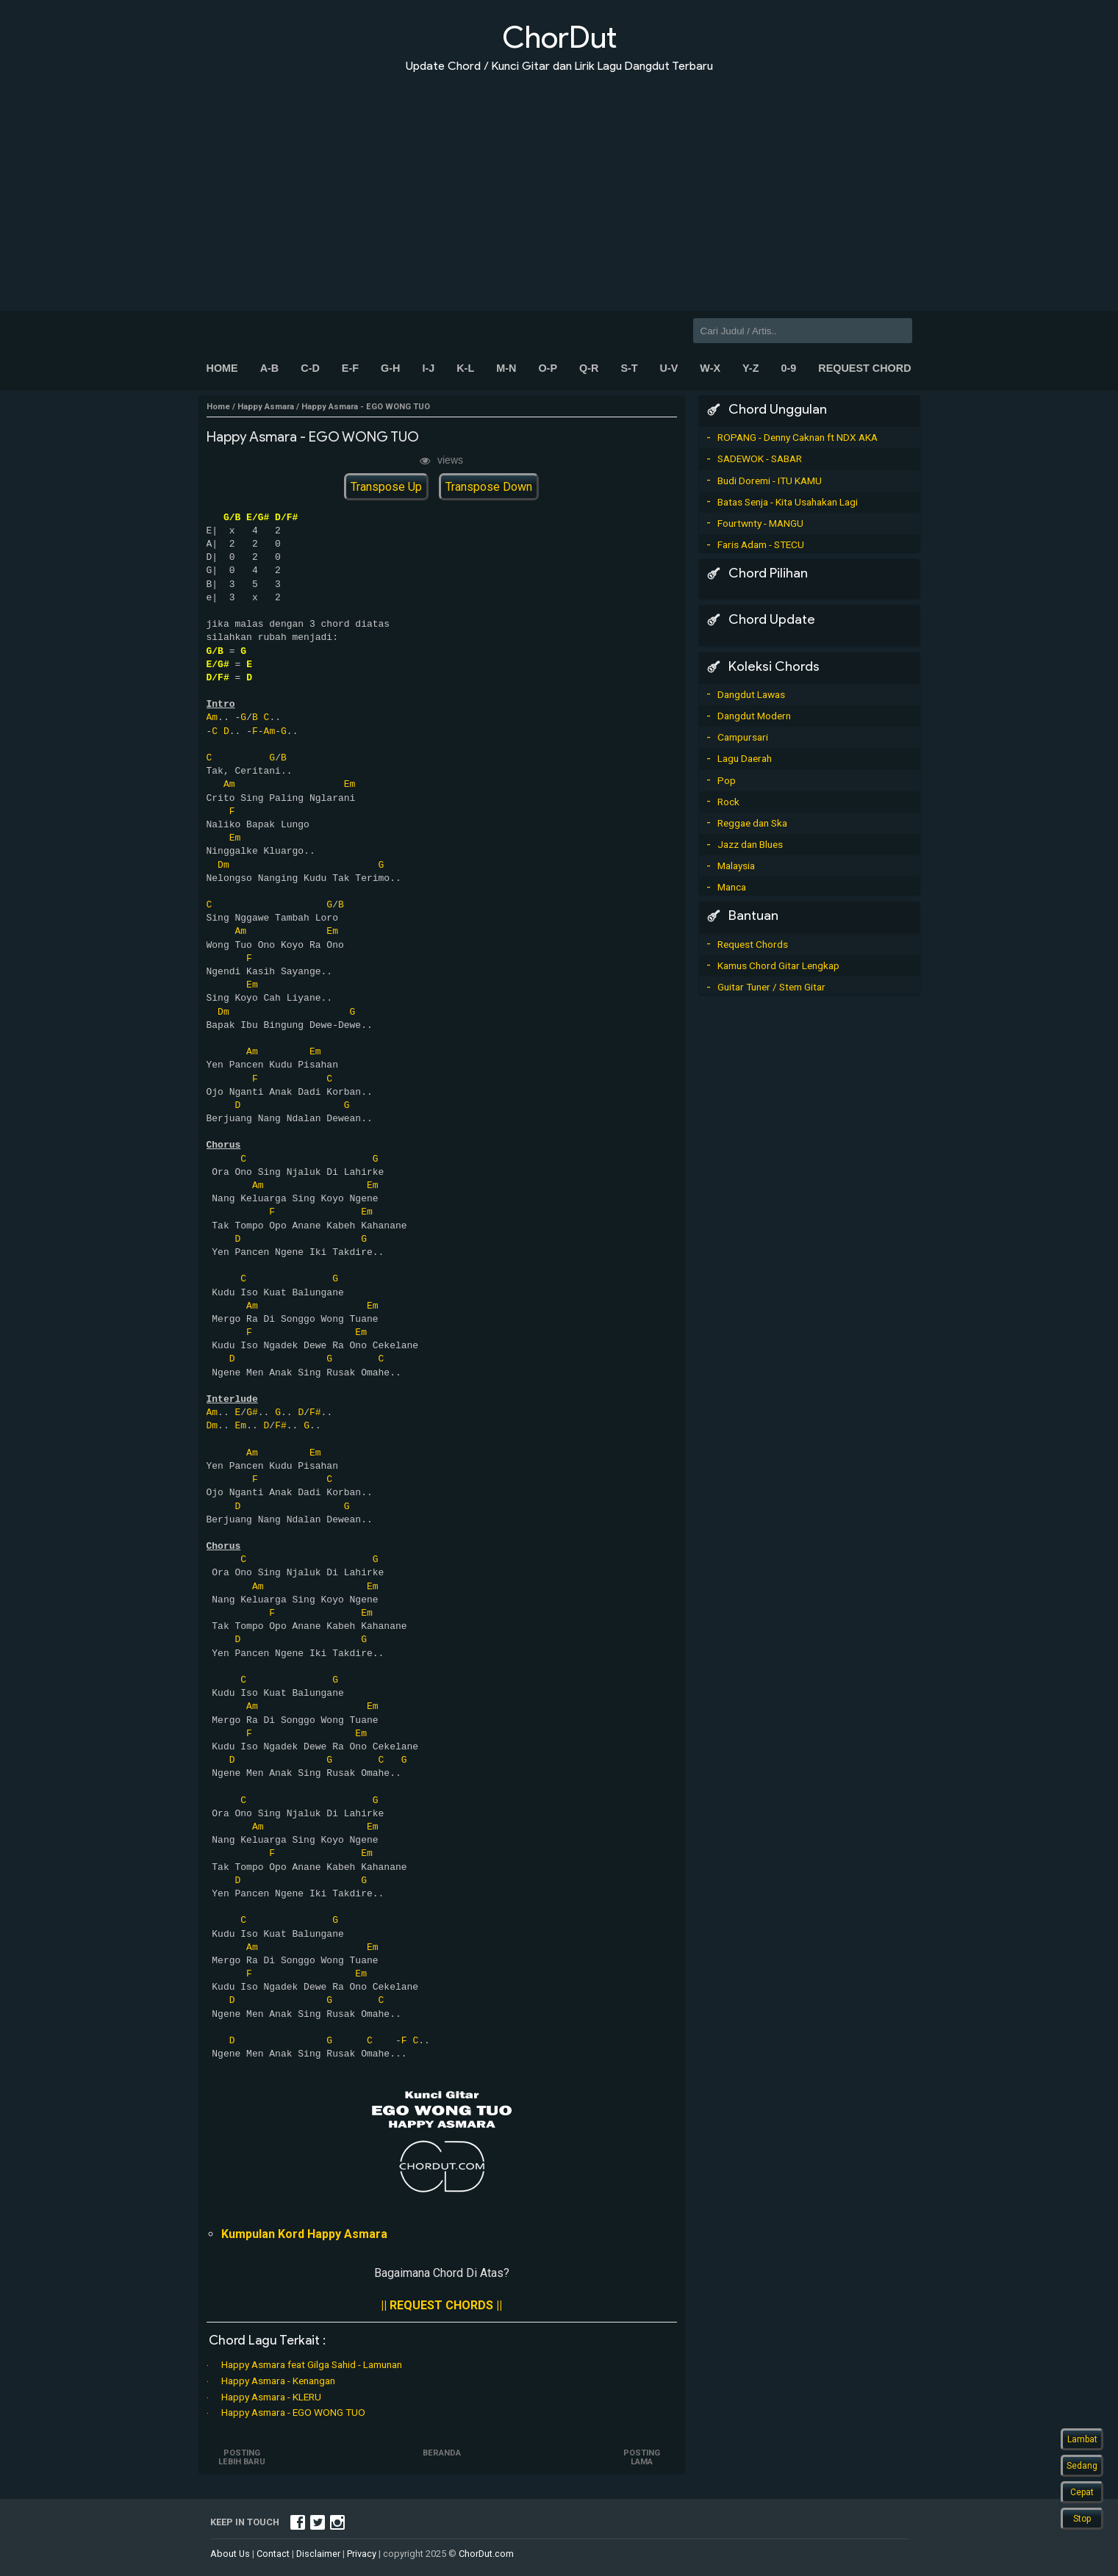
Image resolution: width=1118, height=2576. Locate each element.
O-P (547, 368)
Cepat (1082, 2492)
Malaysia (736, 865)
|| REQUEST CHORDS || (441, 2305)
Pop (726, 780)
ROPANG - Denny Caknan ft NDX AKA (797, 437)
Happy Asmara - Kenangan (278, 2380)
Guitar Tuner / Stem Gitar (771, 987)
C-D (310, 368)
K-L (465, 368)
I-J (428, 368)
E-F (350, 368)
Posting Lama (641, 2457)
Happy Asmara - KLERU (271, 2397)
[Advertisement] (559, 182)
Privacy (361, 2553)
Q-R (588, 368)
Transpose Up (386, 487)
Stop (1082, 2519)
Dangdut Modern (754, 716)
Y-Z (750, 368)
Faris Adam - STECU (760, 544)
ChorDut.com (486, 2553)
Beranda (442, 2453)
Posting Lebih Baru (241, 2457)
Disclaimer (318, 2553)
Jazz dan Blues (750, 844)
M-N (506, 368)
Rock (728, 801)
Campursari (742, 737)
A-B (269, 368)
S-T (628, 368)
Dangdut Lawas (751, 694)
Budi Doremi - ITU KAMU (769, 480)
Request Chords (752, 944)
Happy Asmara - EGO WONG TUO (293, 2412)
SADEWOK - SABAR (759, 458)
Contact (273, 2553)
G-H (390, 368)
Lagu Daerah (744, 758)
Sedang (1082, 2466)
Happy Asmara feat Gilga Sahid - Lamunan (311, 2364)
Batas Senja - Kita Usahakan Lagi (787, 502)
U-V (669, 368)
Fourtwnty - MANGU (760, 523)
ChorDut (559, 37)
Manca (731, 887)
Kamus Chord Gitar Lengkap (778, 965)
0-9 (788, 368)
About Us (230, 2553)
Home (222, 368)
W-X (710, 368)
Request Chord (864, 368)
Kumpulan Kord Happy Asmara (304, 2234)
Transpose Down (488, 487)
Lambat (1082, 2439)
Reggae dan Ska (752, 823)
